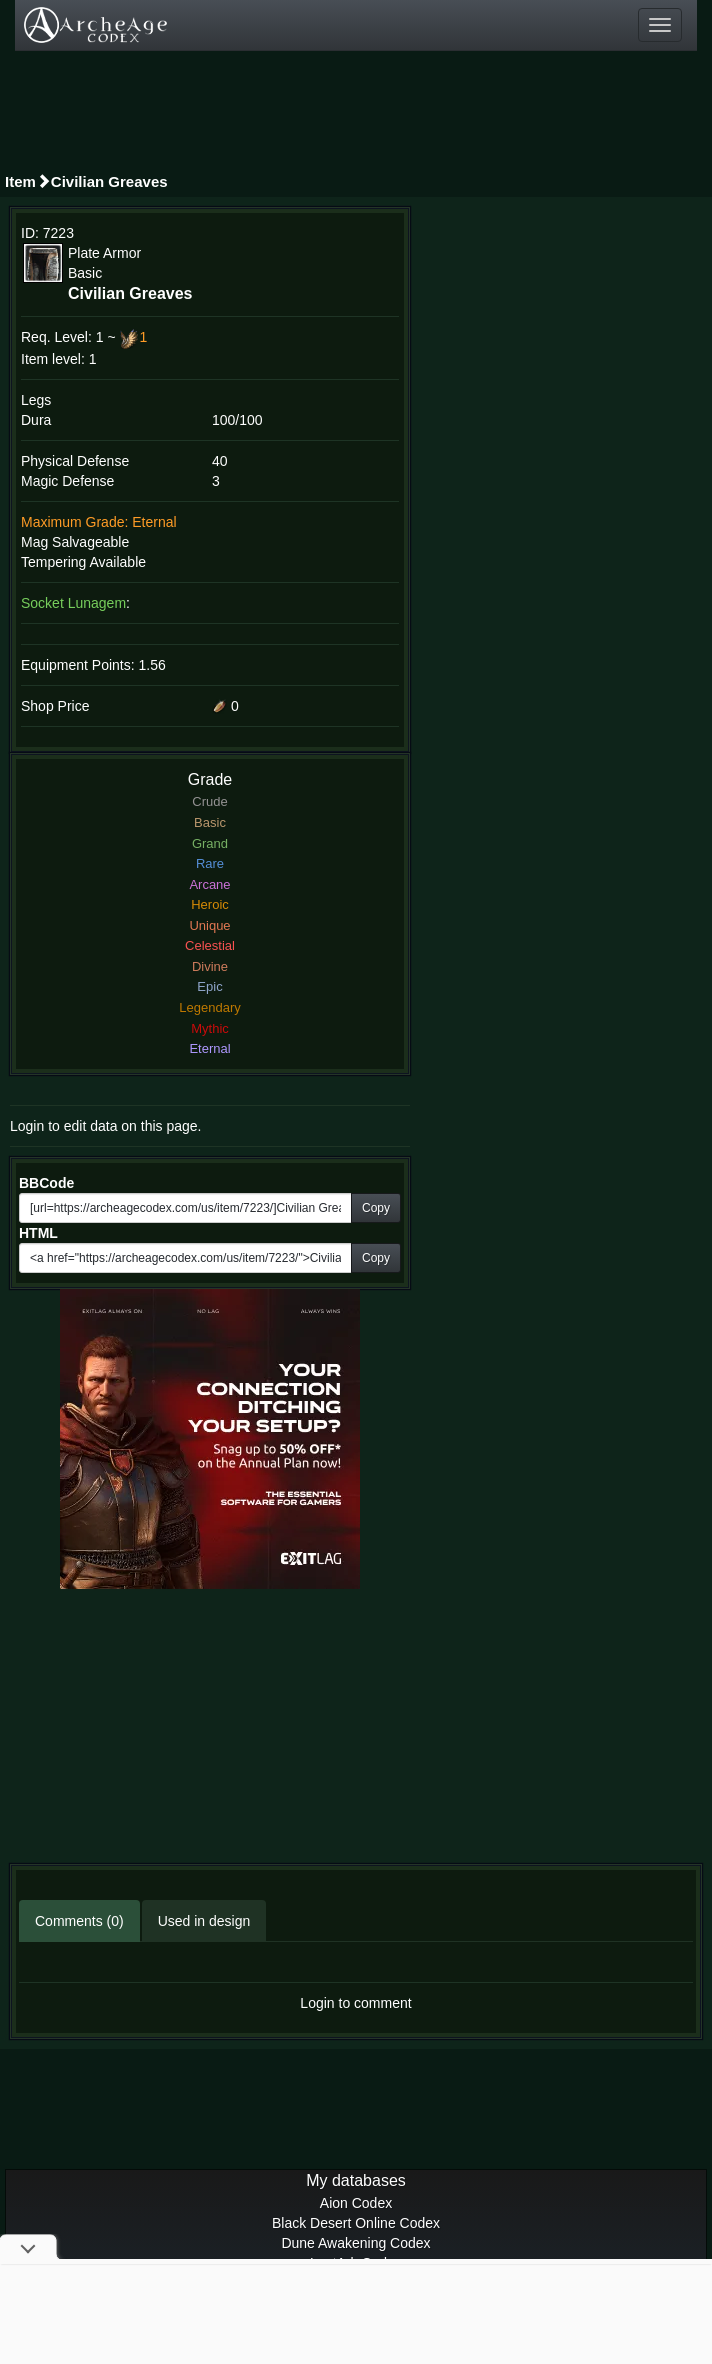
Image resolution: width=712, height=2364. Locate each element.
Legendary (209, 1007)
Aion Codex (356, 2203)
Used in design (204, 1921)
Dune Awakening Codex (355, 2243)
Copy (376, 1208)
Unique (209, 925)
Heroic (210, 904)
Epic (209, 986)
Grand (210, 843)
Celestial (210, 945)
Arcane (209, 884)
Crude (209, 801)
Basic (210, 822)
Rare (210, 863)
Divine (210, 966)
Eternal (209, 1048)
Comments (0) (79, 1921)
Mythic (210, 1028)
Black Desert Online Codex (356, 2223)
